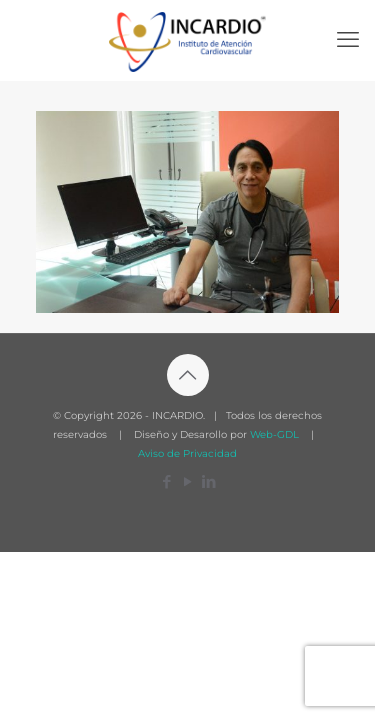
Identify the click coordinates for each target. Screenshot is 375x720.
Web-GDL (274, 434)
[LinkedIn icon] (208, 481)
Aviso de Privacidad (187, 453)
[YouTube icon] (187, 481)
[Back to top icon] (188, 375)
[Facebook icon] (166, 481)
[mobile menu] (348, 40)
